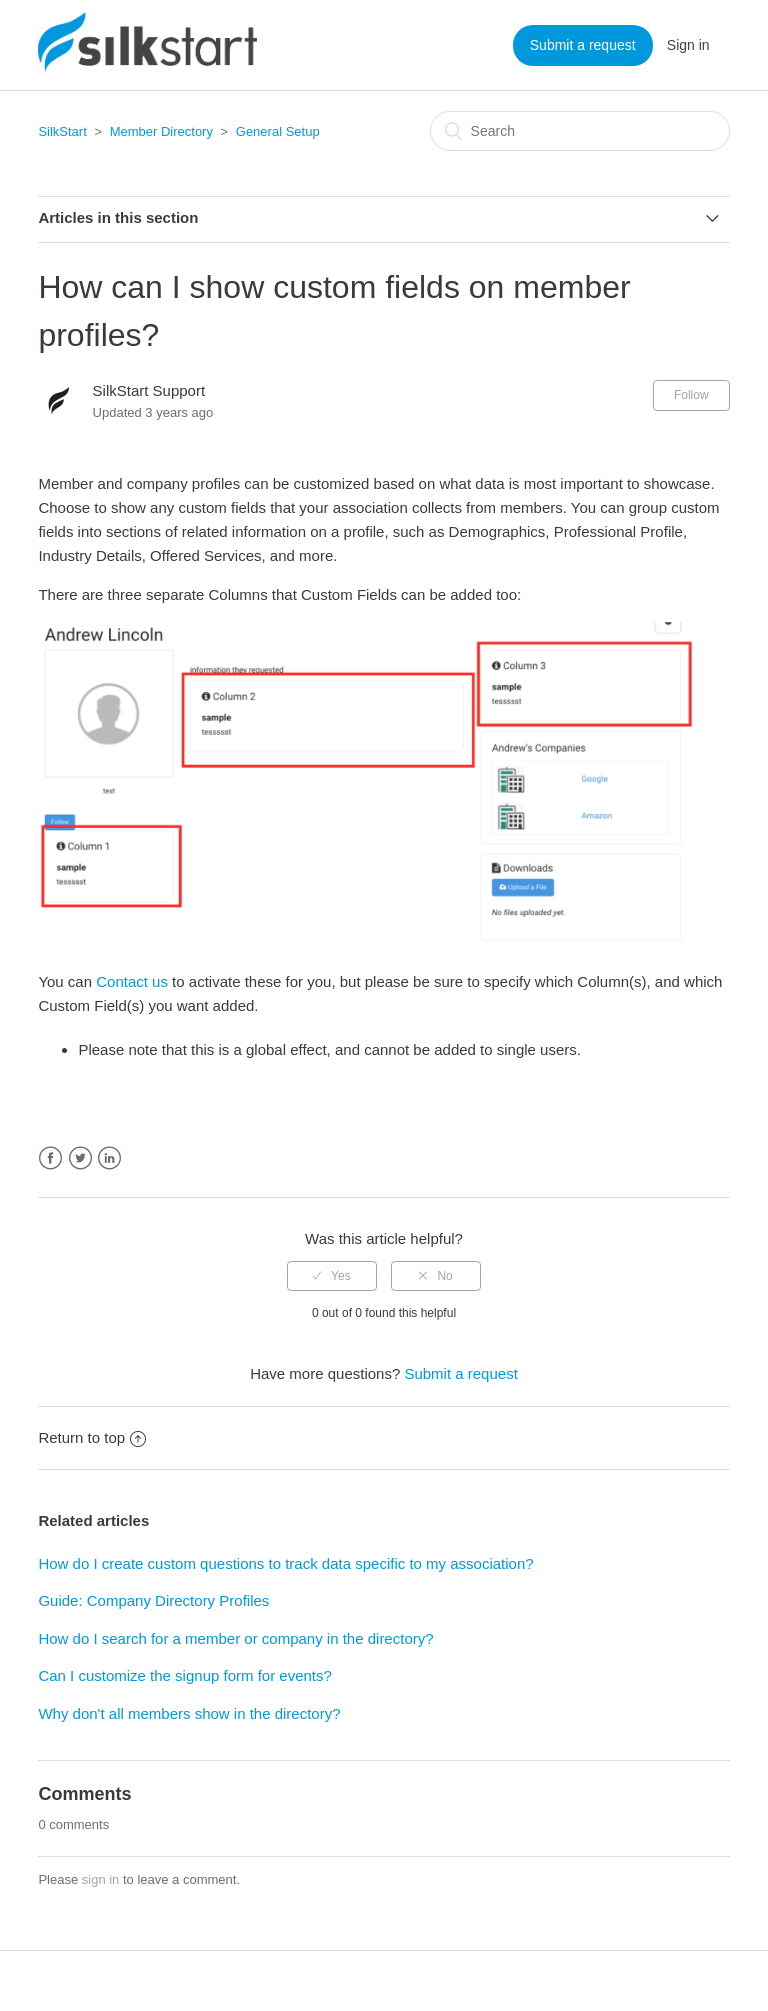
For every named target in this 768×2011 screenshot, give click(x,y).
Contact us (132, 981)
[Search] (580, 131)
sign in (101, 1879)
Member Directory (161, 131)
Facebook (50, 1158)
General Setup (278, 131)
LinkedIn (109, 1158)
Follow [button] (691, 395)
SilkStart (62, 131)
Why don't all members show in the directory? (189, 1713)
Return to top (92, 1437)
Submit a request (583, 45)
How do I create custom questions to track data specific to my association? (285, 1563)
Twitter (80, 1158)
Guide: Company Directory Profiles (153, 1600)
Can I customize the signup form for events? (184, 1675)
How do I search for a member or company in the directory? (235, 1638)
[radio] (332, 1276)
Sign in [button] (688, 45)
